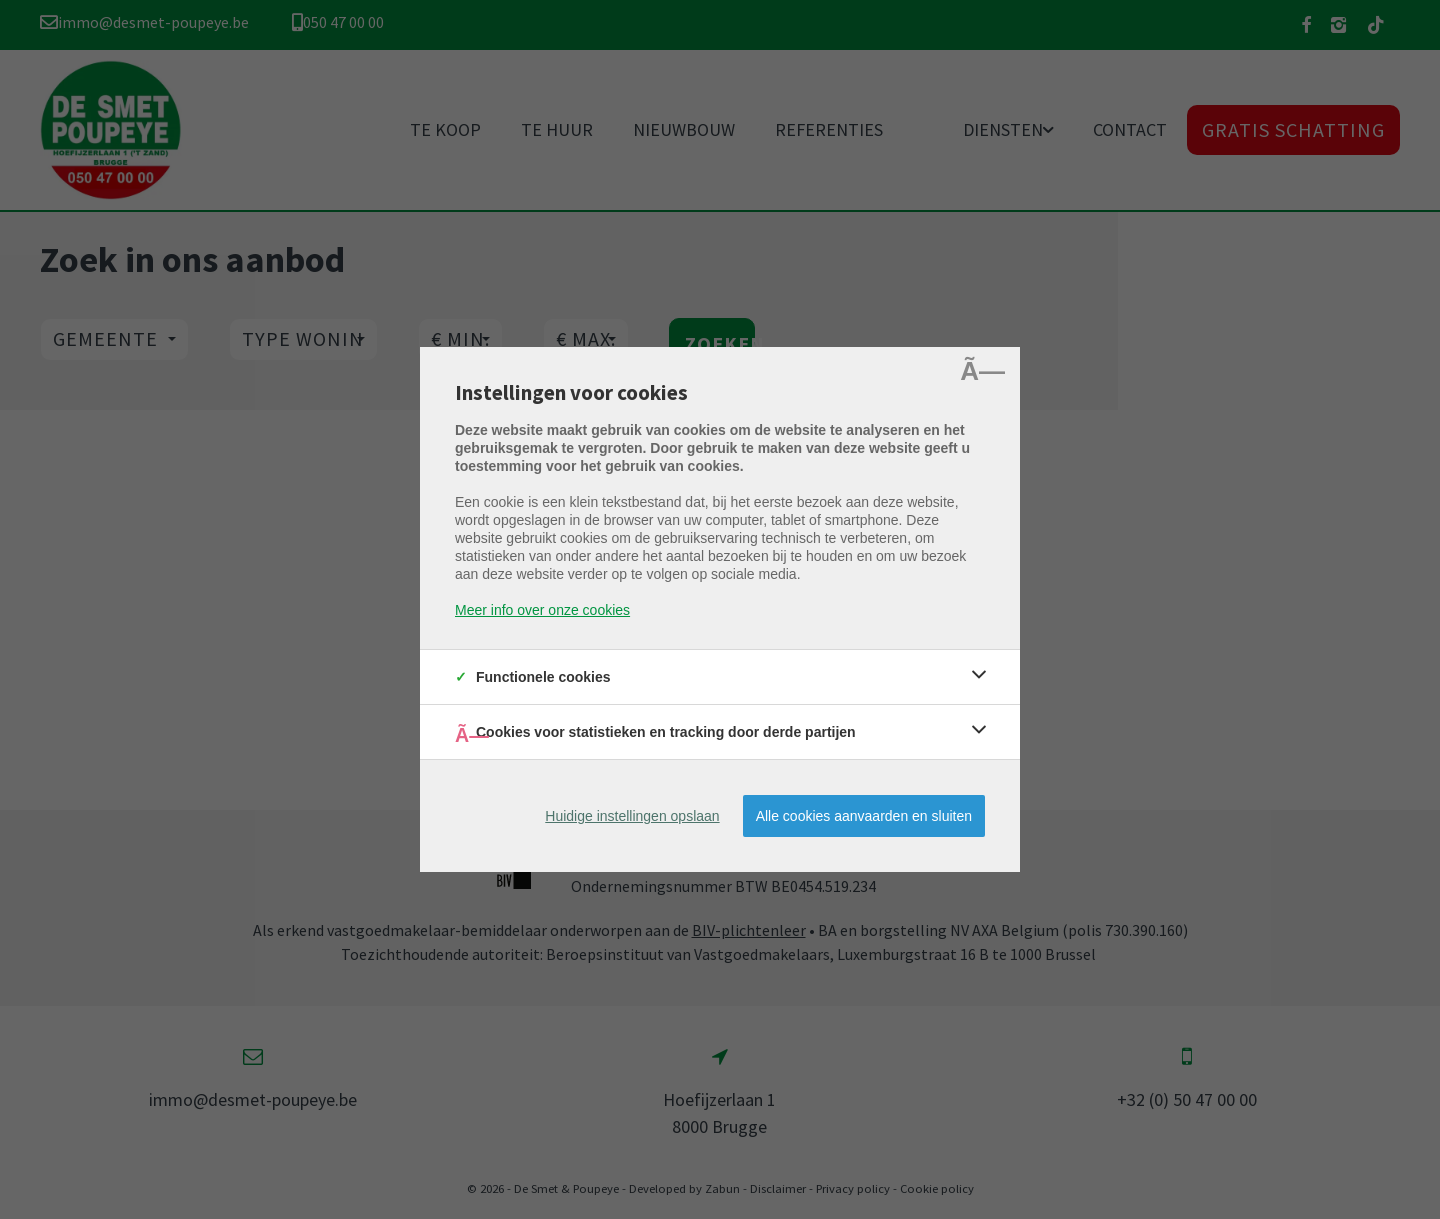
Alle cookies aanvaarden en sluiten (864, 816)
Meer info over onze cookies (542, 610)
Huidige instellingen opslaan (632, 816)
